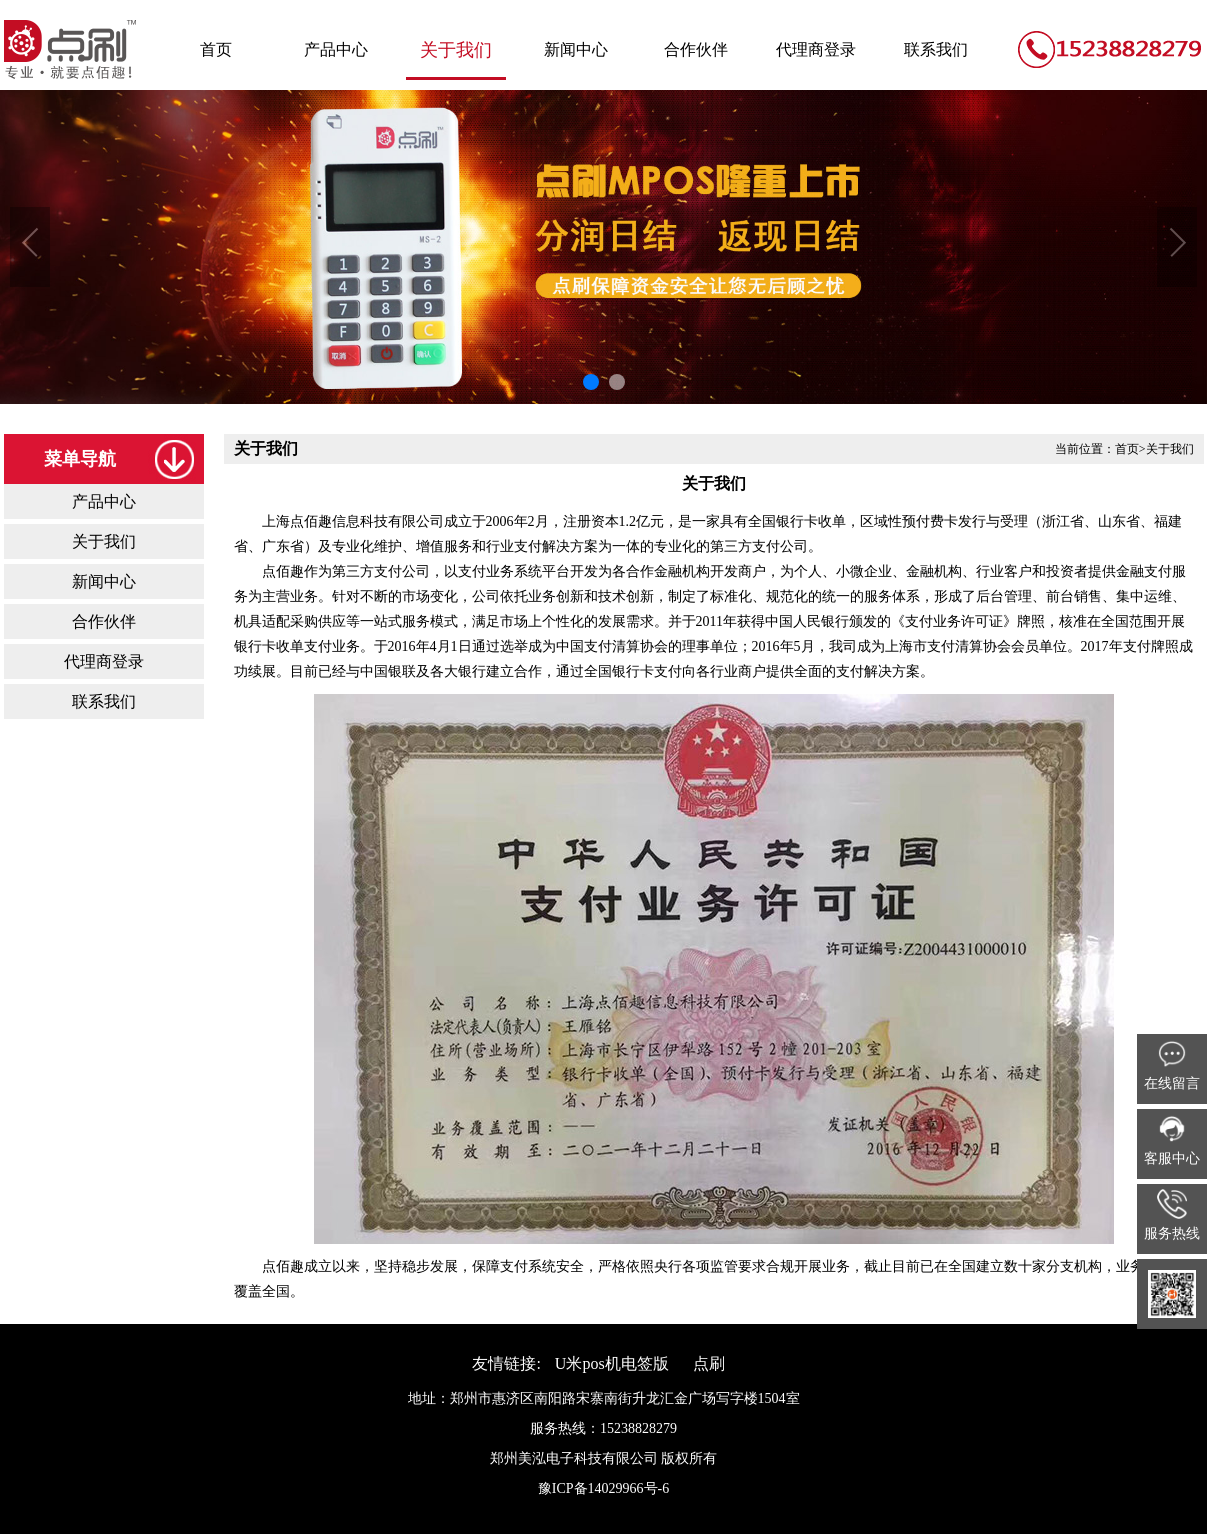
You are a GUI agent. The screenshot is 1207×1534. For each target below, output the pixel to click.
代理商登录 (816, 49)
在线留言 (1172, 1065)
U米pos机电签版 (612, 1363)
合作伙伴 (696, 49)
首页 (216, 49)
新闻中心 (576, 49)
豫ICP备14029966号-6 (603, 1488)
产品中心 (336, 49)
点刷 (709, 1363)
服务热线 (1172, 1215)
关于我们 (456, 50)
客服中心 (1172, 1140)
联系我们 (936, 49)
